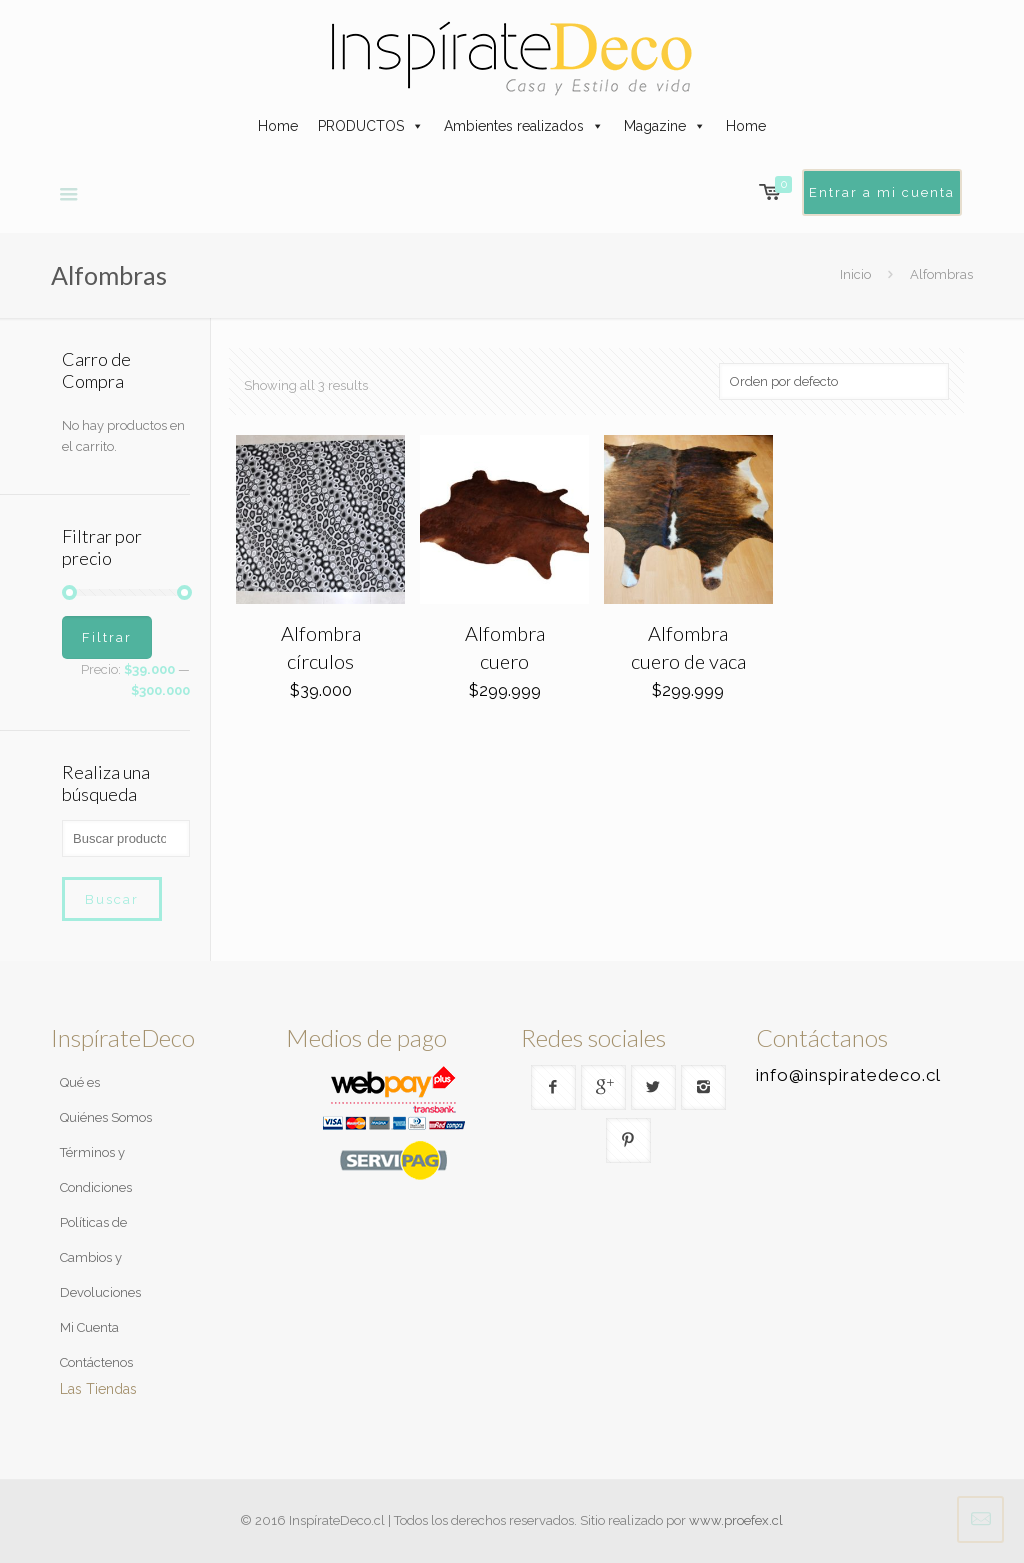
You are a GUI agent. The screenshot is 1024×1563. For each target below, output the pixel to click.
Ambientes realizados (514, 126)
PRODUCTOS (361, 126)
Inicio (855, 274)
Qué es (80, 1082)
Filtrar (107, 637)
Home (278, 126)
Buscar (112, 899)
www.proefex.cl (736, 1520)
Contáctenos (96, 1362)
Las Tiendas (98, 1389)
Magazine (655, 126)
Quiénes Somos (106, 1117)
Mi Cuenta (89, 1327)
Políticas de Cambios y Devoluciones (100, 1257)
